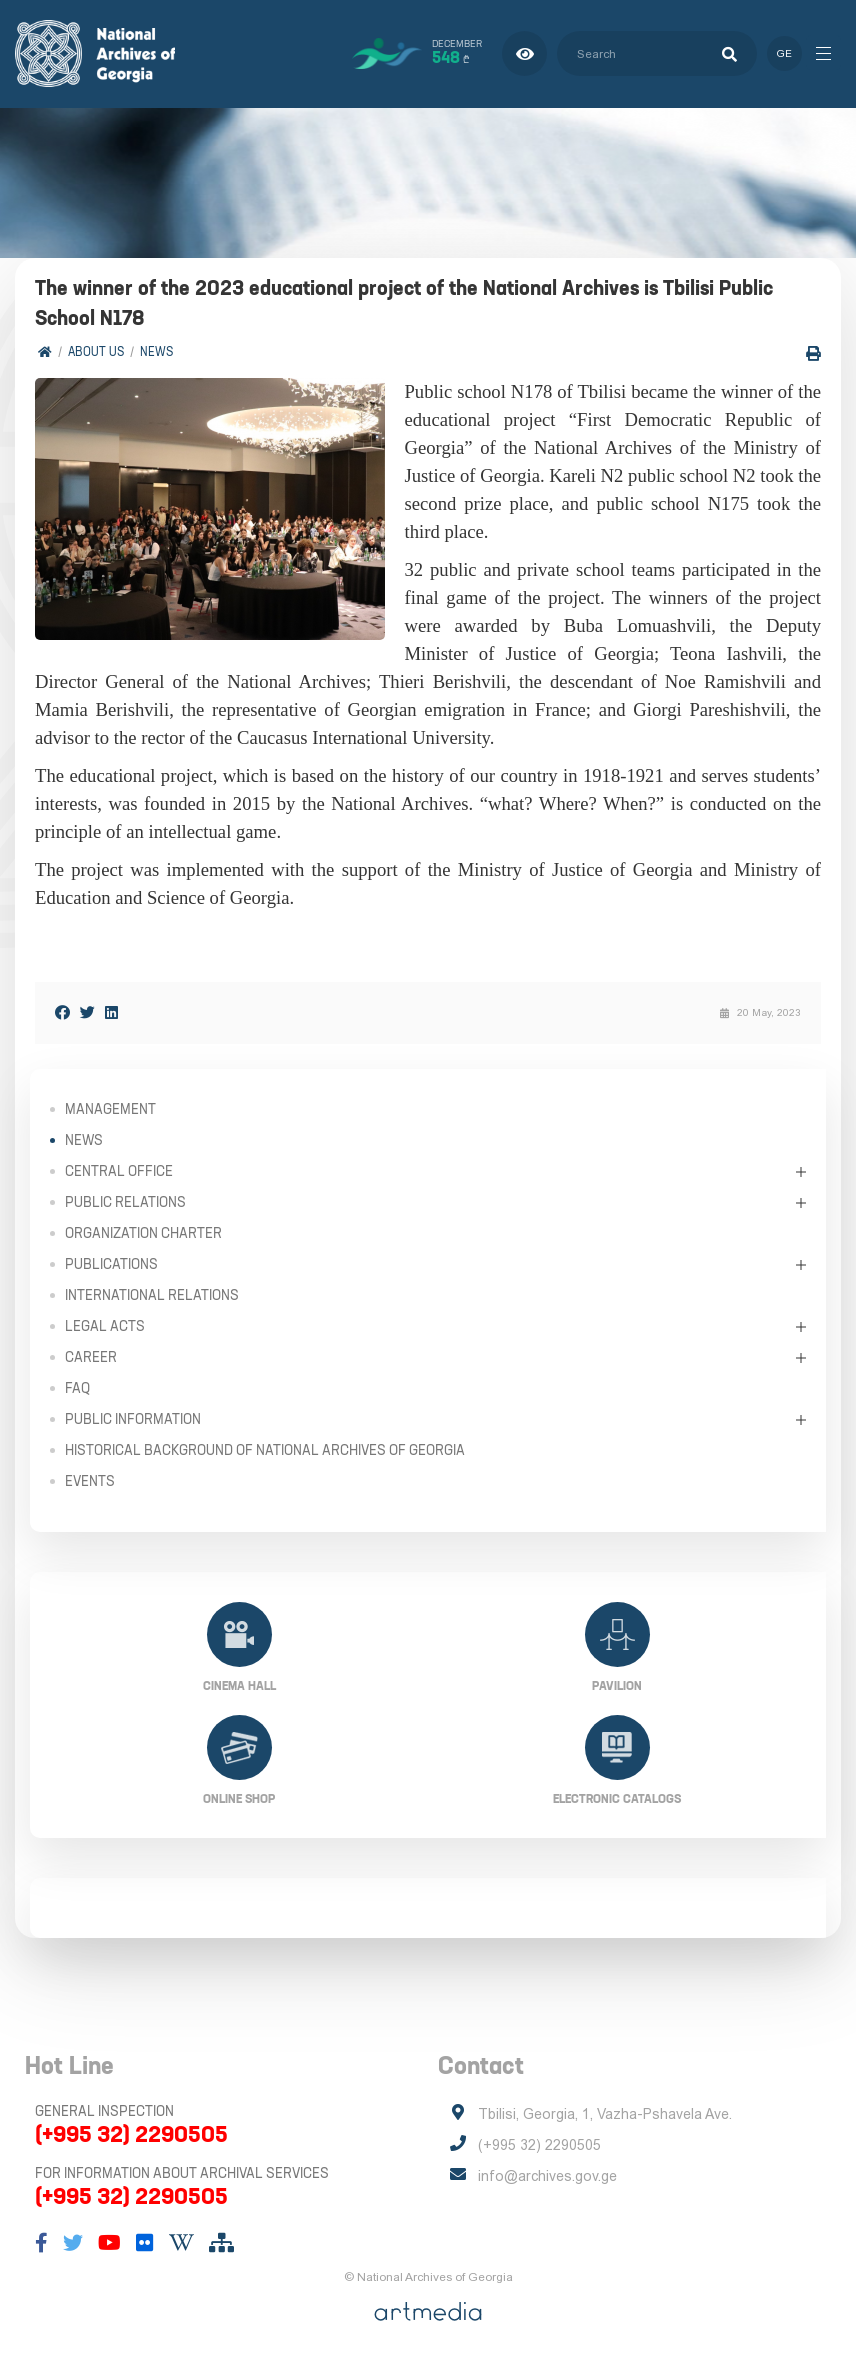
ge (783, 53)
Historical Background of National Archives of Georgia (265, 1450)
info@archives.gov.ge (547, 2176)
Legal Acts (105, 1326)
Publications (111, 1264)
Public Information (133, 1419)
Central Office (119, 1171)
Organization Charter (143, 1233)
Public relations (125, 1202)
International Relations (152, 1295)
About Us (96, 350)
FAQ (77, 1388)
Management (110, 1109)
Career (91, 1357)
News (156, 350)
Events (90, 1481)
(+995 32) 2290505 (131, 2134)
